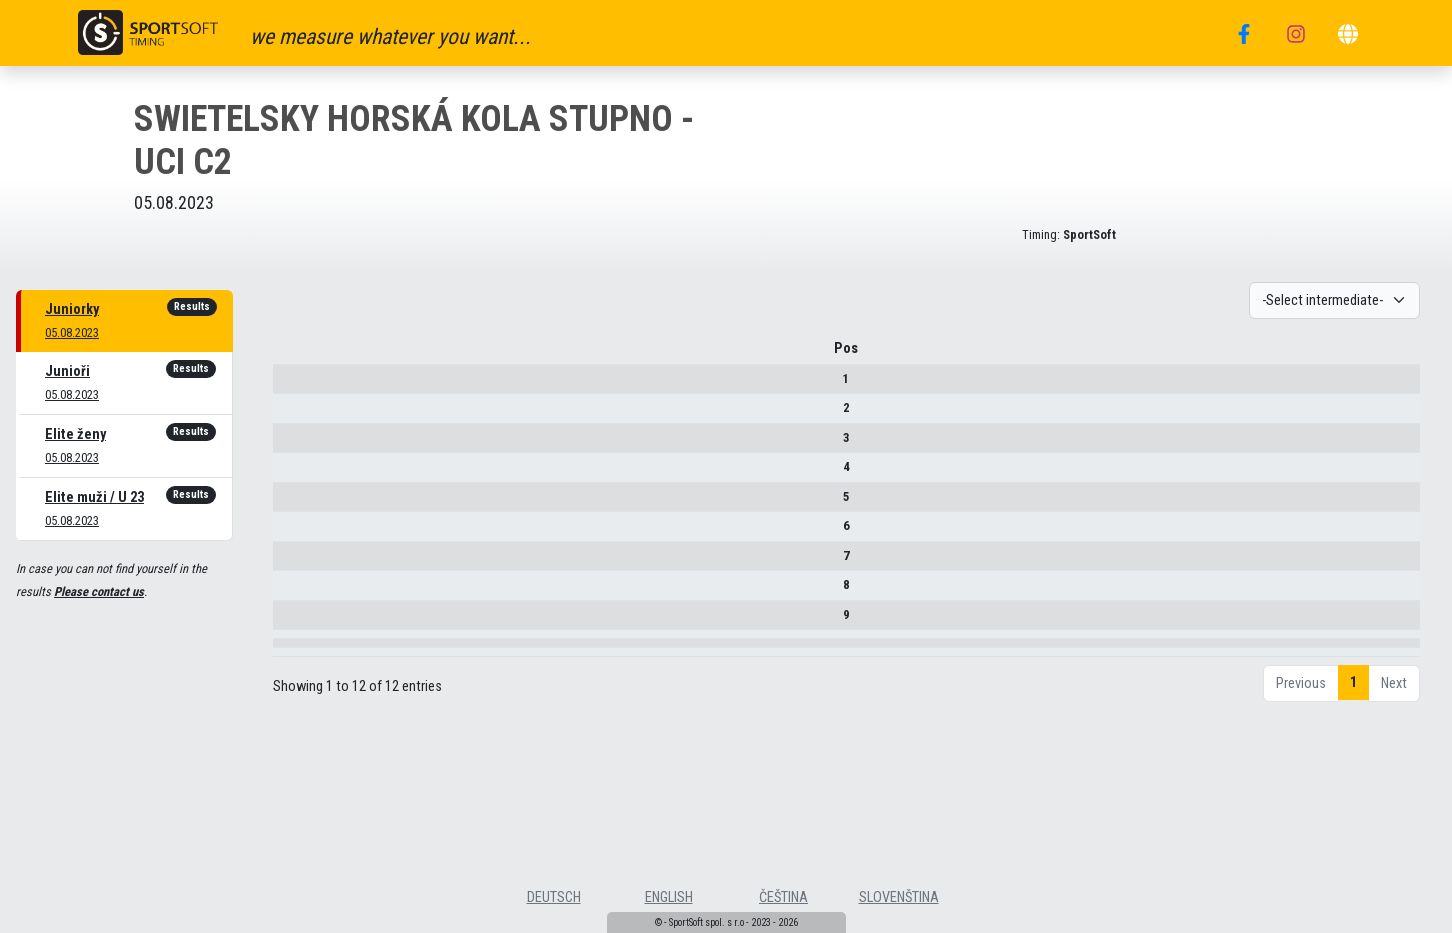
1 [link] (1353, 751)
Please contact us (99, 591)
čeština (783, 897)
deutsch (554, 897)
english (669, 897)
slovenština (899, 897)
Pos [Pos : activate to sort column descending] (308, 355)
